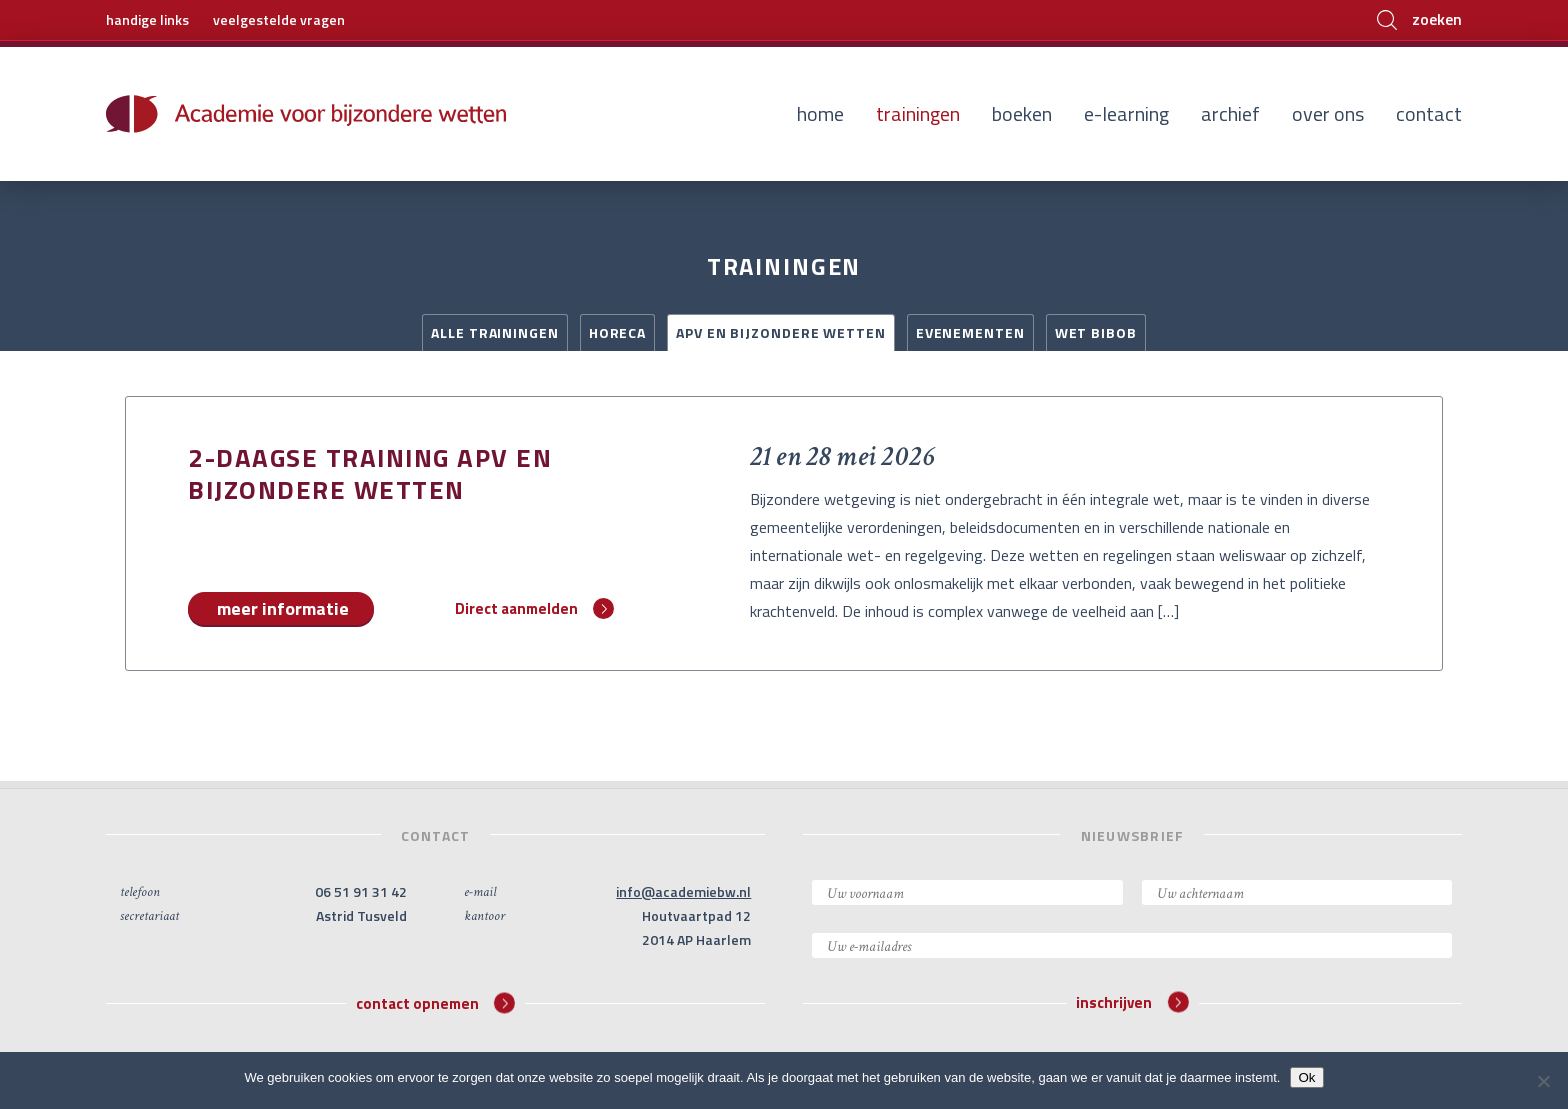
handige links (147, 19)
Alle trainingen (495, 332)
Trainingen (918, 113)
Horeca (617, 332)
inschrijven (1132, 1002)
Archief (1230, 113)
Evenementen (970, 332)
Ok (1306, 1077)
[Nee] (1543, 1081)
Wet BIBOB (1096, 332)
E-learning (1126, 113)
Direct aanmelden (534, 608)
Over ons (1328, 113)
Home (820, 113)
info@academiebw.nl (683, 891)
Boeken (1022, 113)
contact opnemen (435, 1002)
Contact (1429, 113)
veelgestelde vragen (279, 19)
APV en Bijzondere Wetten (781, 332)
